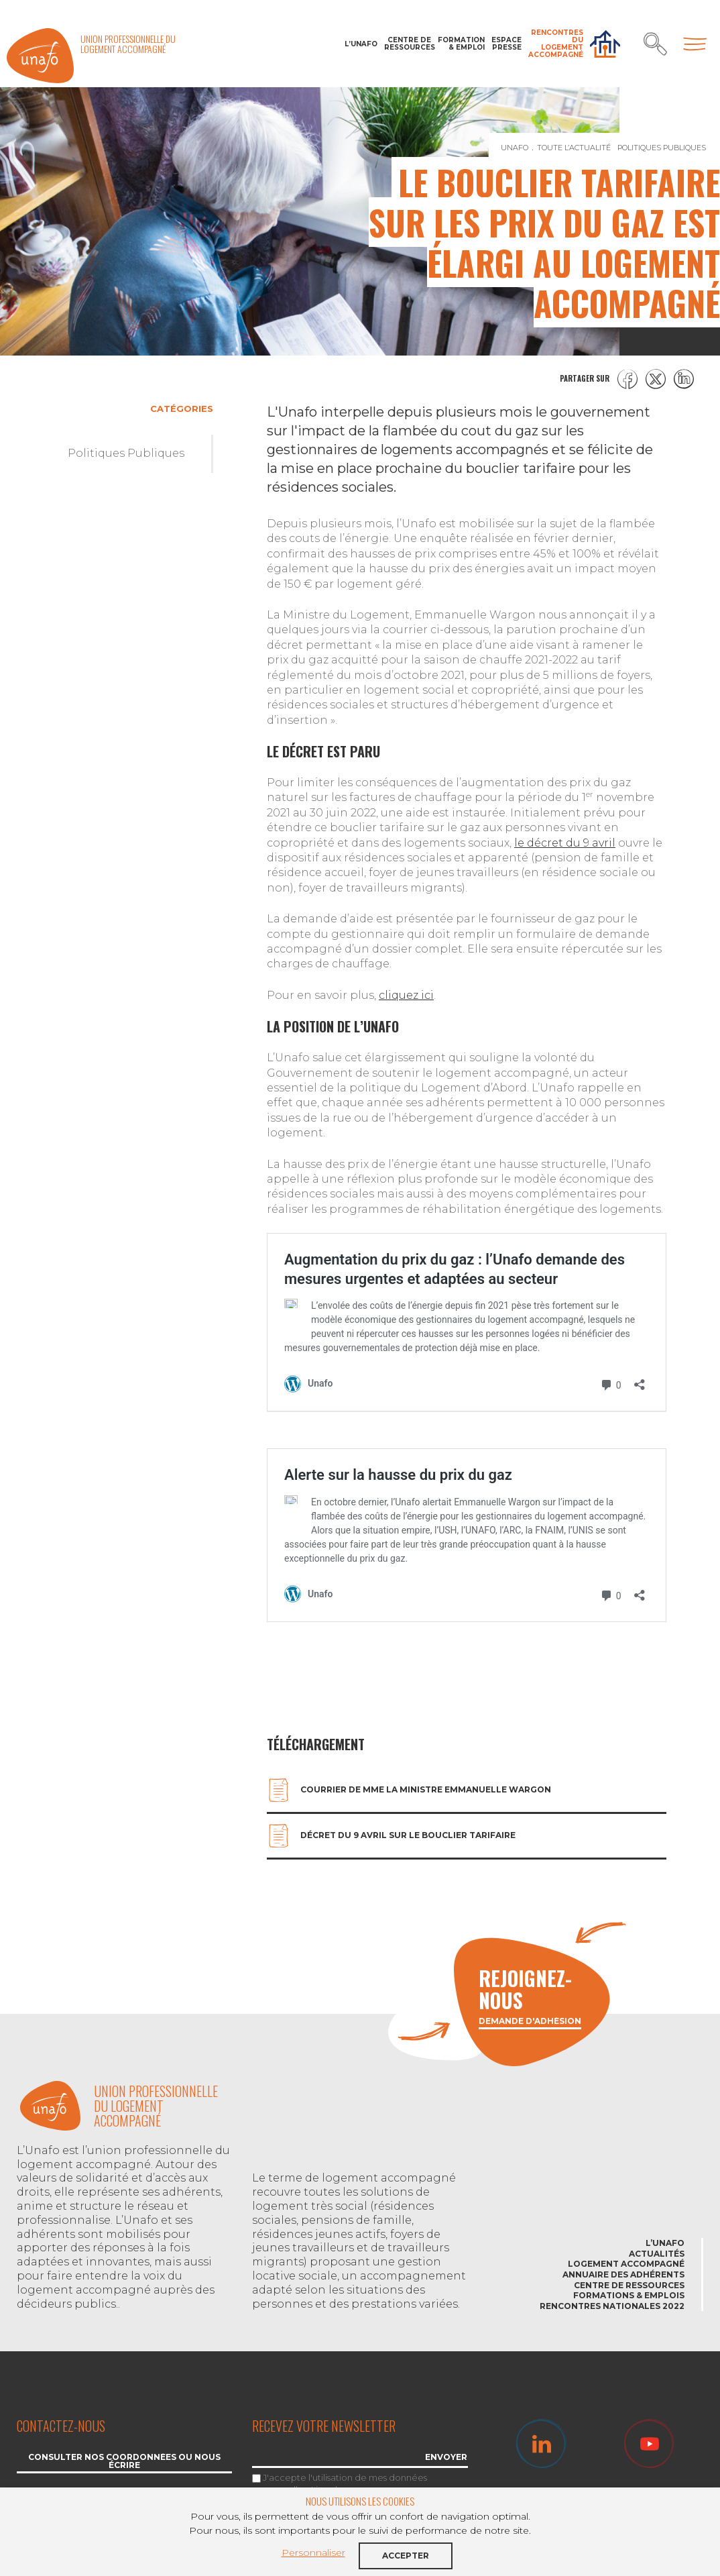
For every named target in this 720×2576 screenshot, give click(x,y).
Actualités (656, 2254)
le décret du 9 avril (564, 843)
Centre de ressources (407, 43)
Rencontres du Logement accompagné (555, 43)
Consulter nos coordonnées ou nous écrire (124, 2461)
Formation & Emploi (461, 43)
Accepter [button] (405, 2556)
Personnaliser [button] (313, 2552)
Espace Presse (506, 43)
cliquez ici (406, 995)
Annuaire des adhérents (623, 2274)
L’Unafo (361, 44)
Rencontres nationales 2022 (612, 2306)
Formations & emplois (628, 2295)
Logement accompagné (626, 2264)
